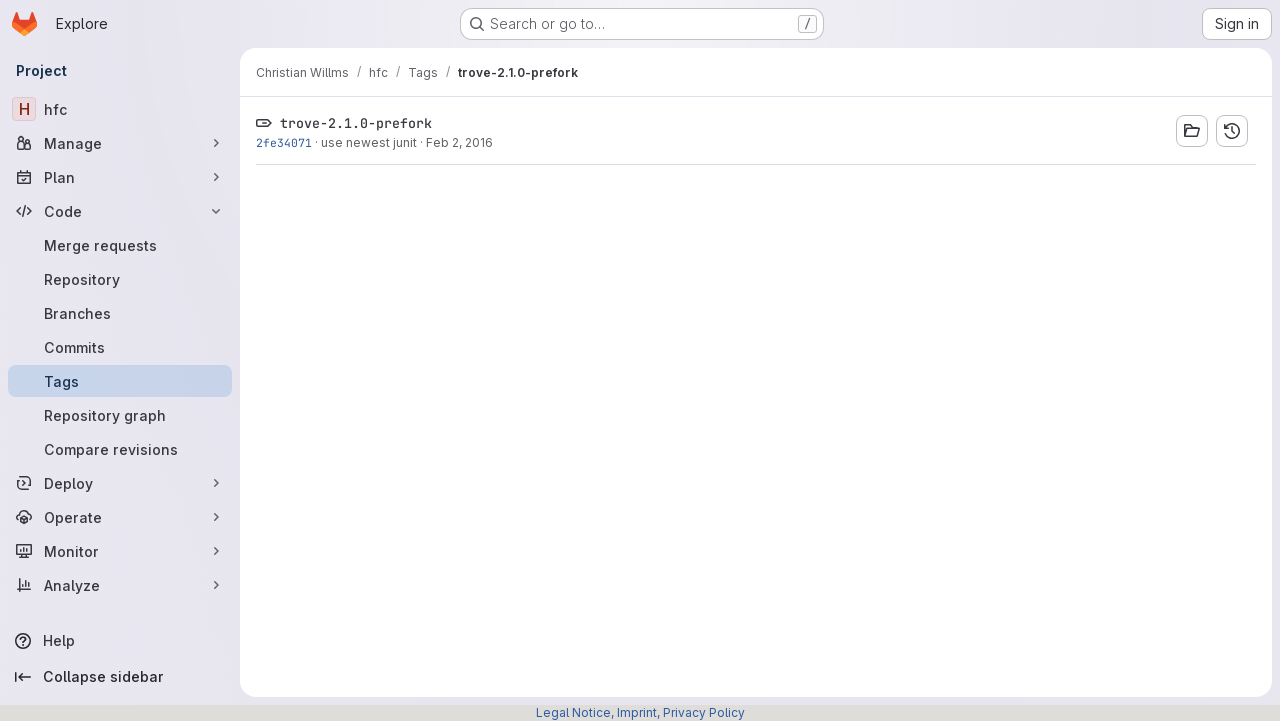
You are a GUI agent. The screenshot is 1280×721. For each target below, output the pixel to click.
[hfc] (120, 109)
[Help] (120, 641)
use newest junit (369, 142)
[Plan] (120, 177)
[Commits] (120, 347)
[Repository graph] (120, 415)
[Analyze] (120, 585)
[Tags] (120, 381)
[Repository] (120, 279)
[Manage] (120, 143)
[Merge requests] (120, 245)
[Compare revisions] (120, 449)
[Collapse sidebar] (120, 677)
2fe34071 (284, 142)
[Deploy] (120, 483)
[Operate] (120, 517)
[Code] (120, 211)
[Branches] (120, 313)
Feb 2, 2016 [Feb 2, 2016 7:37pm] (459, 142)
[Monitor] (120, 551)
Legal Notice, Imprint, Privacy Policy (640, 712)
